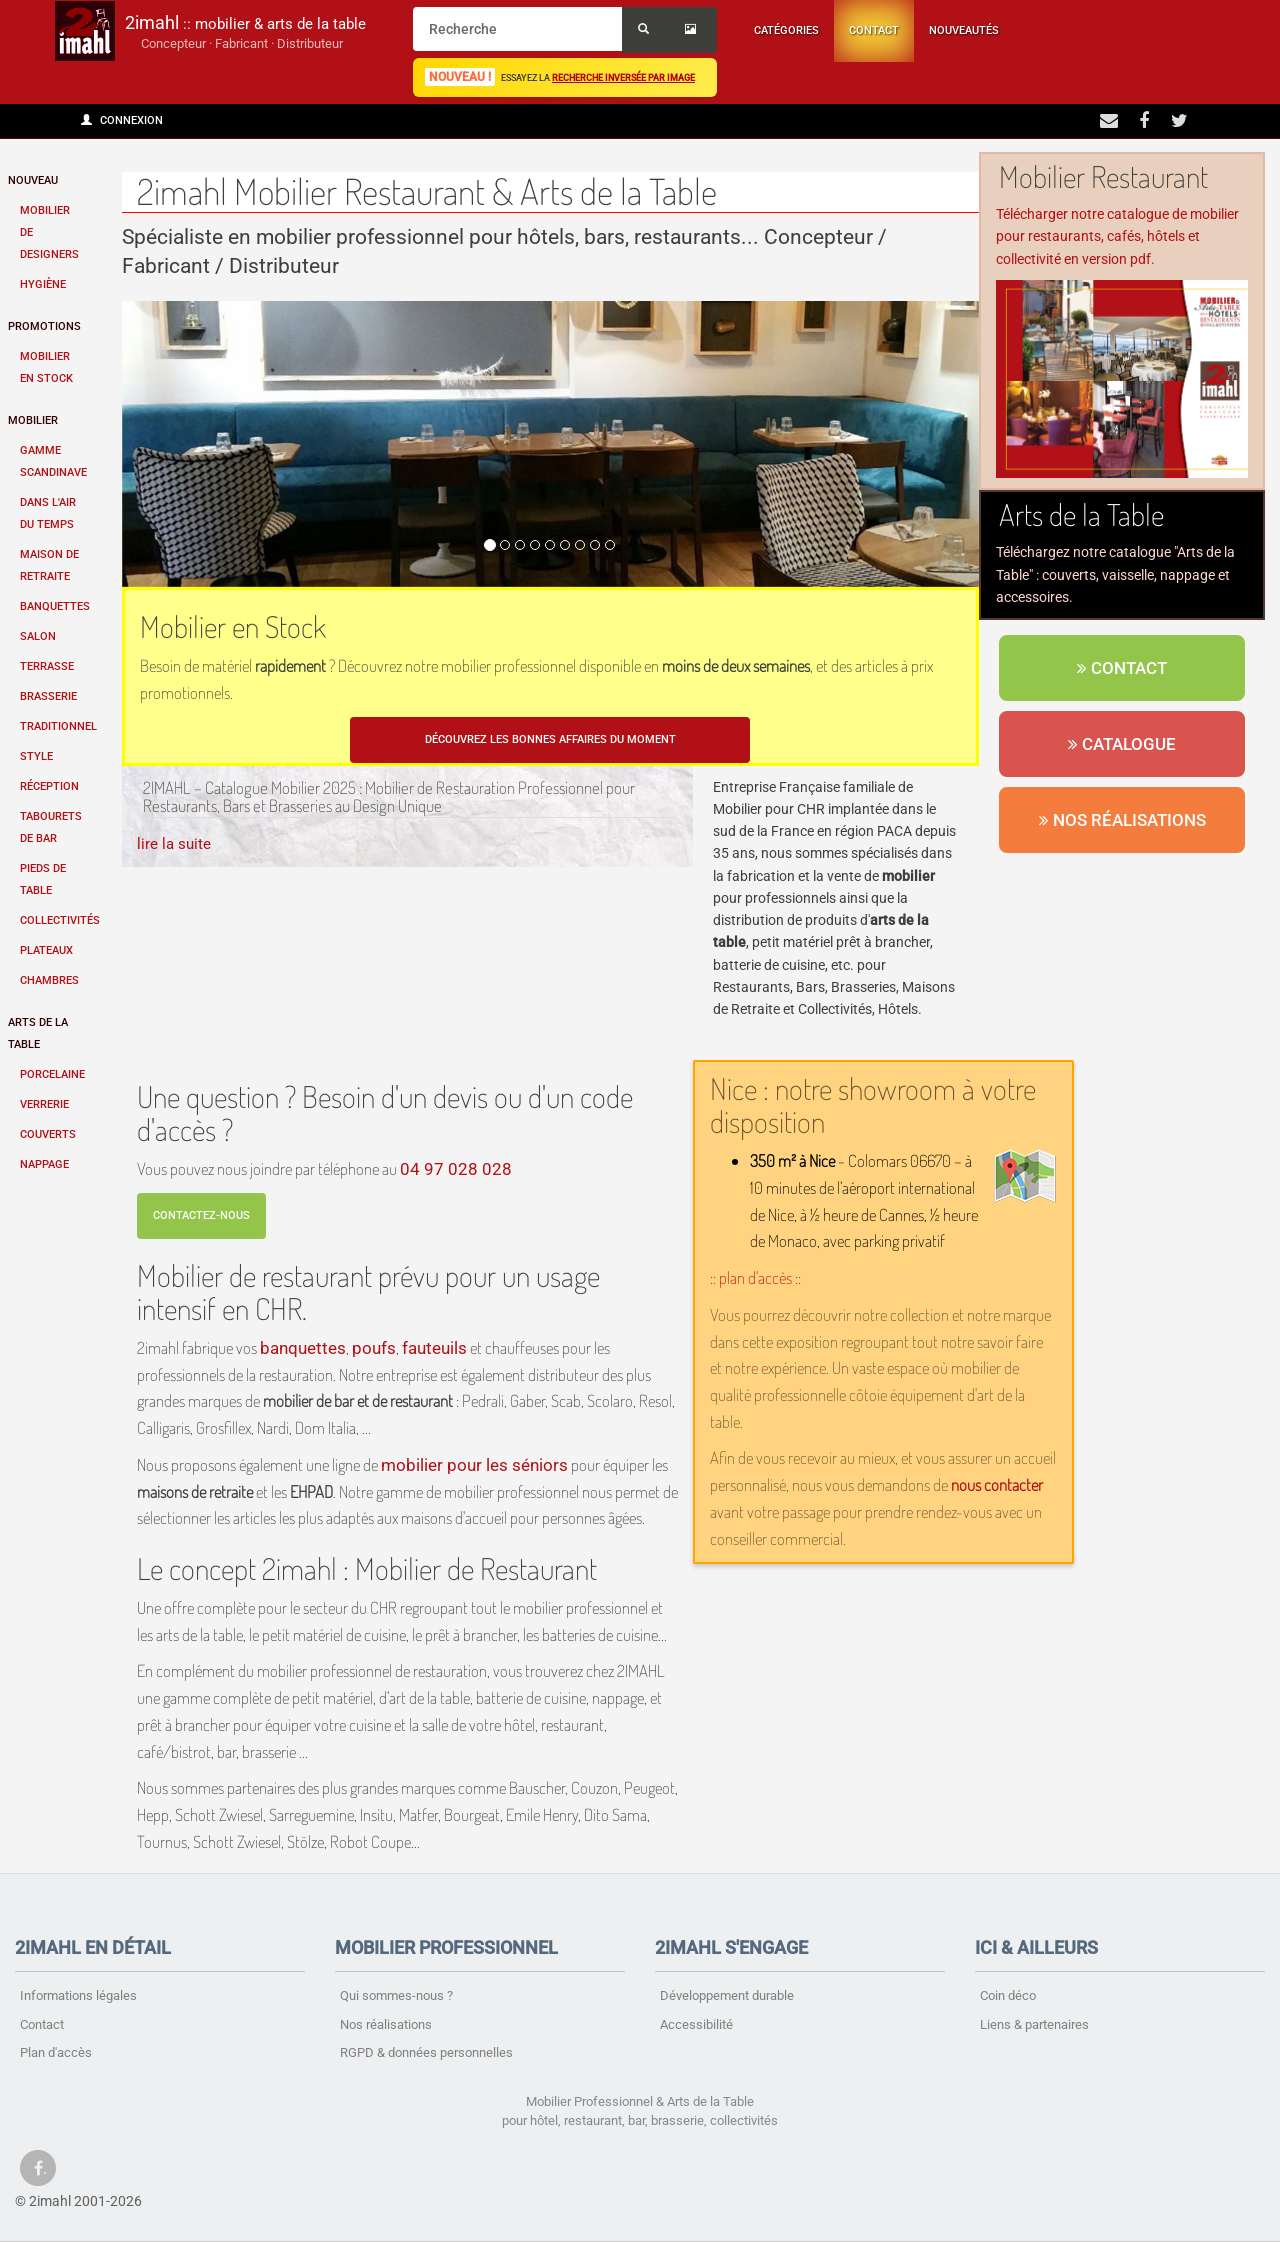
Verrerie (44, 1104)
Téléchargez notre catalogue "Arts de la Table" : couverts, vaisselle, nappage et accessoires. (1115, 574)
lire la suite (174, 844)
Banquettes (55, 606)
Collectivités (58, 920)
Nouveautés (964, 30)
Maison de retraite (49, 565)
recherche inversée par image (623, 77)
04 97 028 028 (456, 1169)
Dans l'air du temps (48, 513)
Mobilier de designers (49, 232)
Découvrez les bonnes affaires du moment (550, 739)
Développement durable (727, 1995)
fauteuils (434, 1348)
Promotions (44, 326)
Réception (49, 786)
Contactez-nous (201, 1215)
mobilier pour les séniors (474, 1465)
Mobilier (33, 420)
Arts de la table (38, 1033)
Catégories (786, 30)
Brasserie (48, 696)
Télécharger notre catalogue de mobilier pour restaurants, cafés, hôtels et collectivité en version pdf (1117, 236)
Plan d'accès (56, 2052)
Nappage (44, 1164)
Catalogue (1122, 744)
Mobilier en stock (46, 367)
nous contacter (997, 1484)
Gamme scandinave (53, 461)
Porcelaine (52, 1074)
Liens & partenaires (1034, 2024)
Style (36, 756)
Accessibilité (696, 2024)
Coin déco (1008, 1995)
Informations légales (78, 1995)
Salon (38, 636)
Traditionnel (58, 726)
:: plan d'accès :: (755, 1277)
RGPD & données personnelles (426, 2052)
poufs (374, 1348)
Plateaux (46, 950)
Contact (874, 30)
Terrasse (47, 666)
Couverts (48, 1134)
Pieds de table (43, 879)
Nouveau (33, 180)
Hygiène (43, 284)
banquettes (303, 1348)
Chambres (49, 980)
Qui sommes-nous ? (396, 1995)
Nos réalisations (1122, 820)
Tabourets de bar (51, 827)
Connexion (122, 120)
